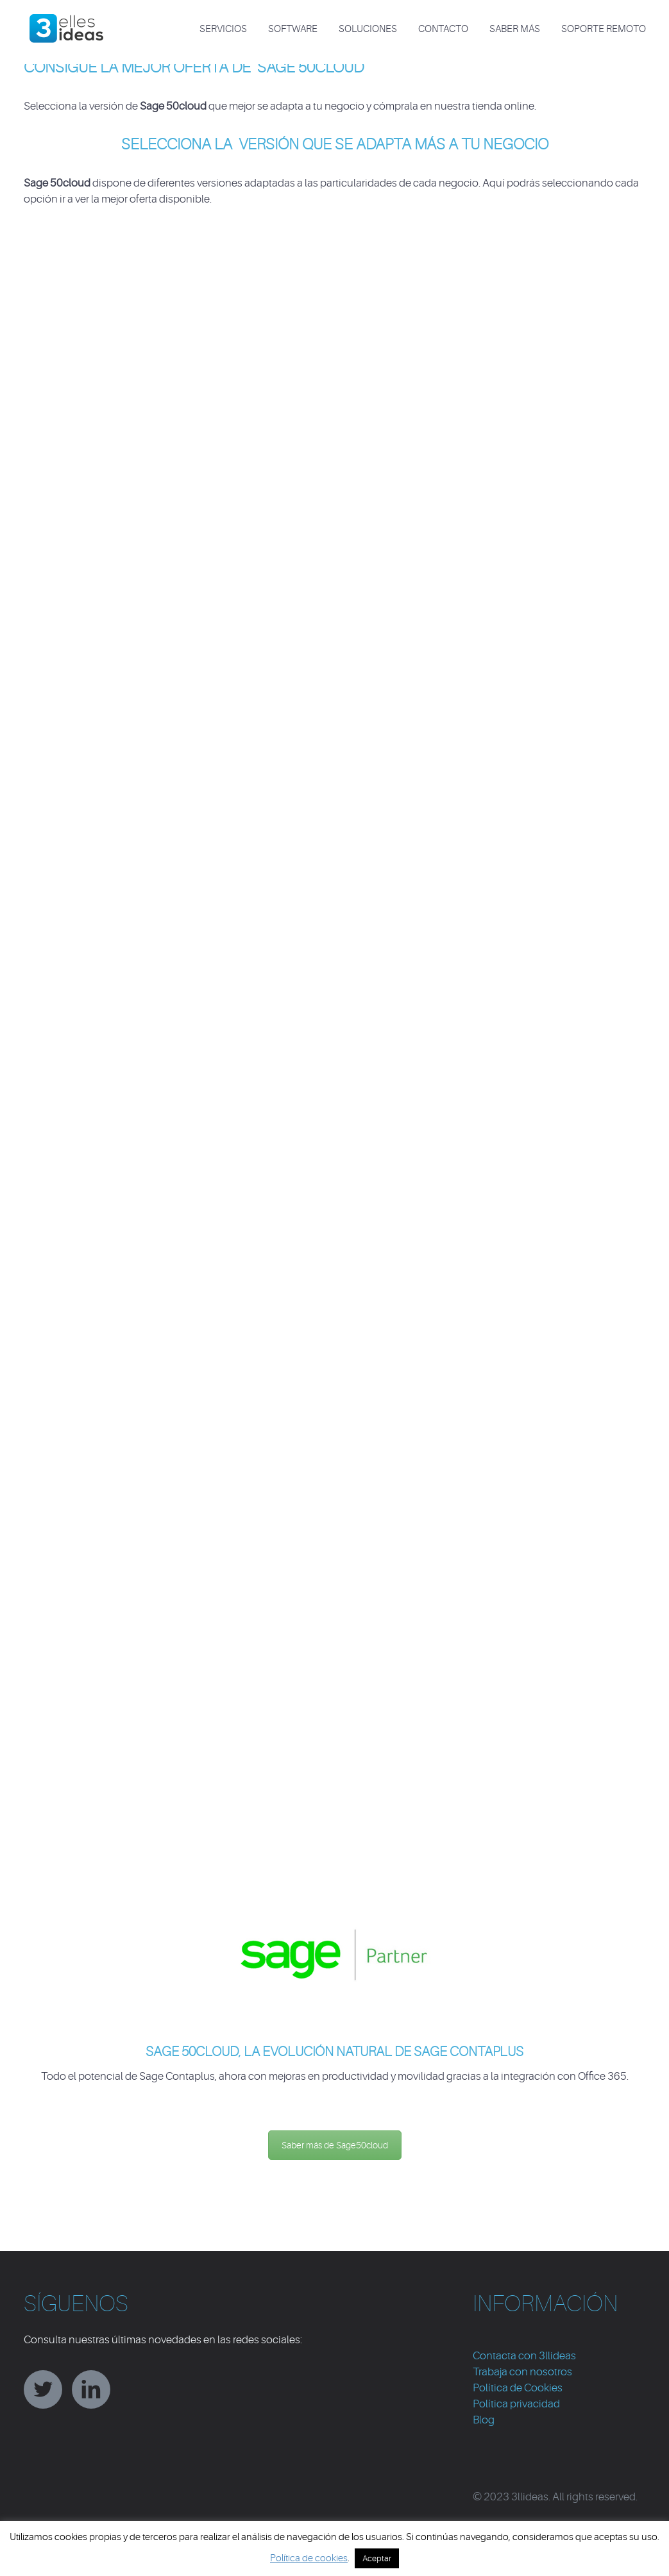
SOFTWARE (293, 29)
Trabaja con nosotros (522, 2372)
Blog (484, 2420)
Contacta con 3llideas (524, 2356)
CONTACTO (443, 29)
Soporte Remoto (603, 29)
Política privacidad (516, 2404)
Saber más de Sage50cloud (335, 2145)
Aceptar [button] (376, 2558)
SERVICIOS (223, 29)
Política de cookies (309, 2558)
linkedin (91, 2389)
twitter (43, 2389)
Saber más (514, 29)
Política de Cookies (518, 2388)
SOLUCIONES (368, 29)
